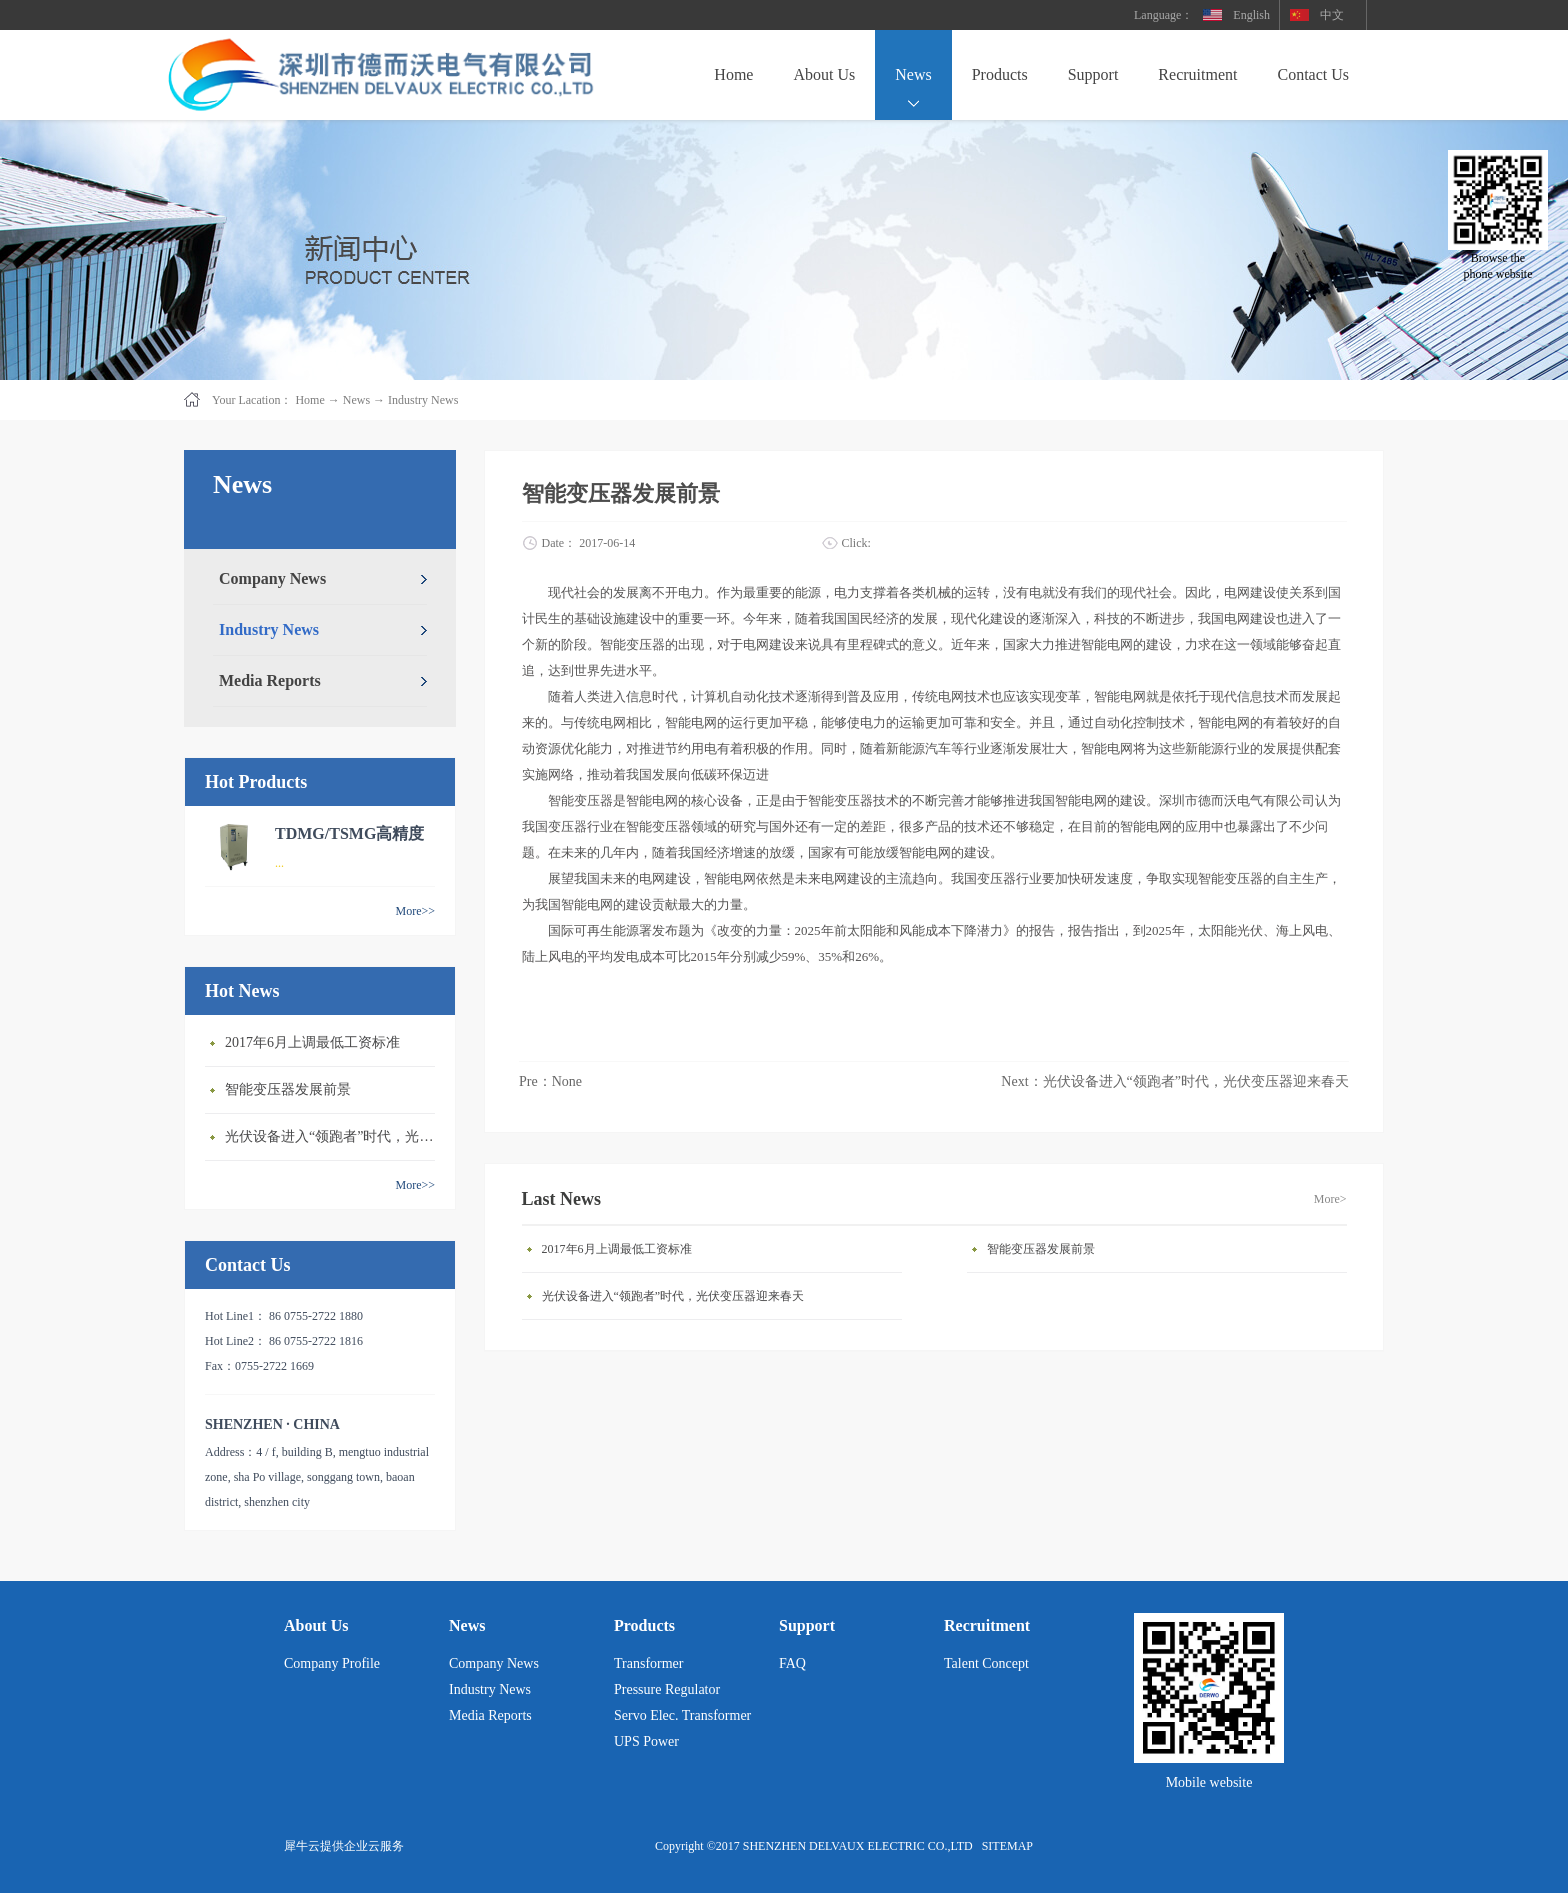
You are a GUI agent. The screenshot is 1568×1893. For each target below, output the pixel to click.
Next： (1175, 1081)
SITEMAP (1004, 1846)
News (356, 400)
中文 (1332, 15)
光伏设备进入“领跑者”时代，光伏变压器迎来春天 (335, 1136)
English (1251, 15)
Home (733, 74)
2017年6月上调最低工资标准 (312, 1042)
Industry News (423, 400)
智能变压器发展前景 (288, 1089)
